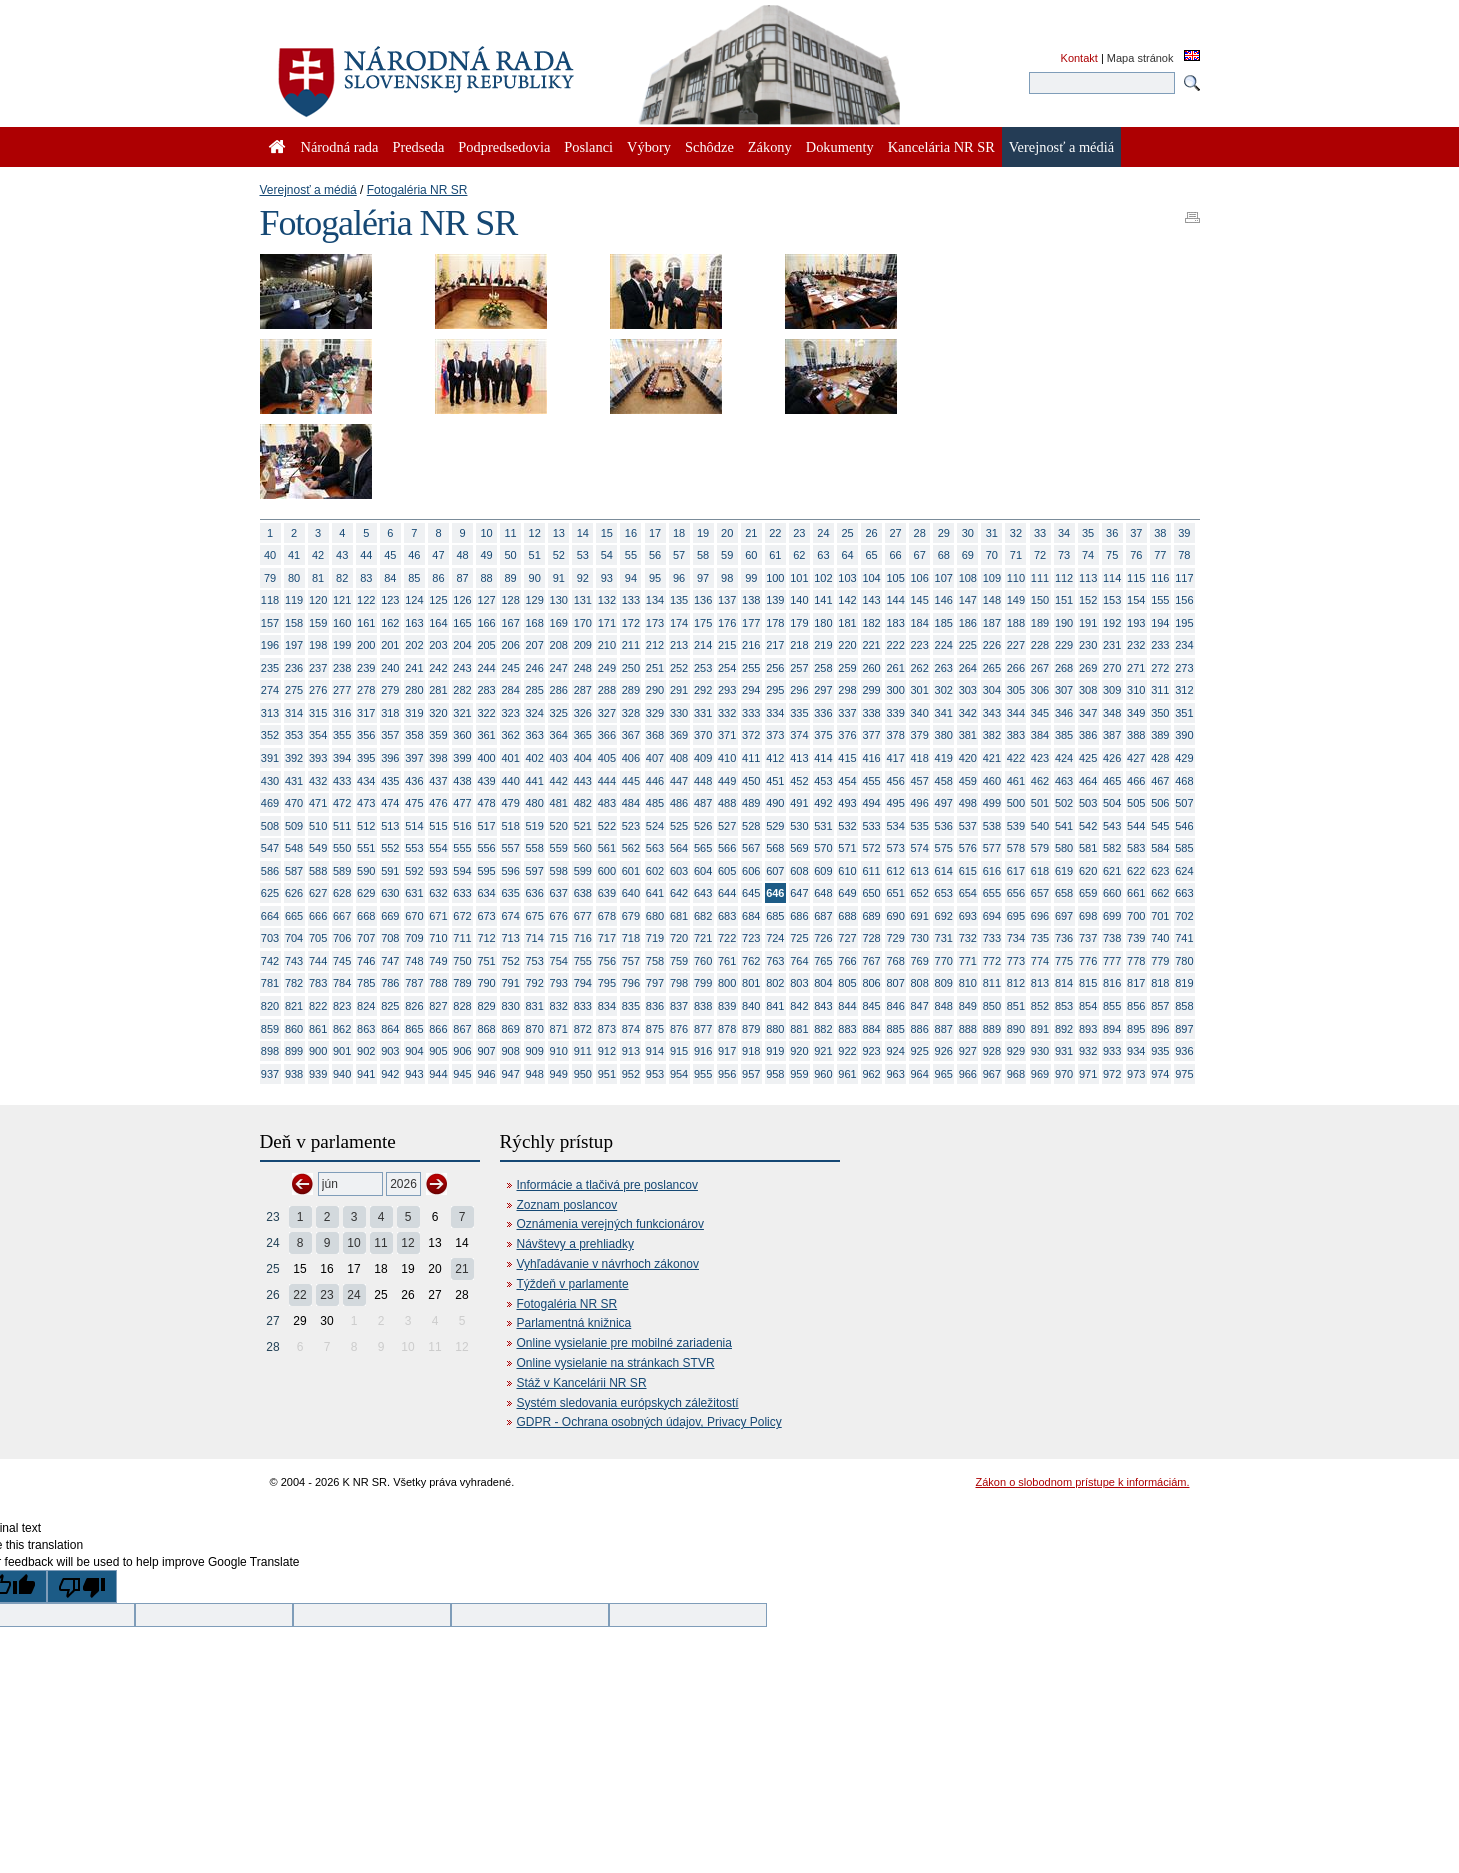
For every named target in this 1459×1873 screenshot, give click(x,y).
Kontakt (1079, 58)
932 (1088, 1051)
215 (727, 645)
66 (896, 555)
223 (920, 645)
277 (342, 690)
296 (799, 690)
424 (1064, 758)
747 (390, 961)
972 (1112, 1074)
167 (510, 623)
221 (871, 645)
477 (462, 803)
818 (1160, 983)
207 (535, 645)
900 (318, 1051)
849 (968, 1006)
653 (944, 893)
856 (1136, 1006)
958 (775, 1074)
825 (390, 1006)
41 (294, 555)
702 (1184, 916)
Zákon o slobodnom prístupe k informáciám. (1083, 1482)
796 (631, 983)
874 (631, 1029)
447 (679, 781)
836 (655, 1006)
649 (847, 893)
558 (535, 848)
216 (751, 645)
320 (438, 713)
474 (390, 803)
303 (968, 690)
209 (583, 645)
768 (895, 961)
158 (294, 623)
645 (751, 893)
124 (414, 600)
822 (318, 1006)
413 (799, 758)
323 (510, 713)
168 (535, 623)
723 (751, 938)
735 (1040, 938)
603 (679, 871)
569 (799, 848)
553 (414, 848)
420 (968, 758)
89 (511, 578)
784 (342, 983)
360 (462, 735)
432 (318, 781)
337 (847, 713)
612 (895, 871)
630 (390, 893)
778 (1136, 961)
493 (847, 803)
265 (992, 668)
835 (631, 1006)
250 (631, 668)
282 (462, 690)
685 (775, 916)
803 (799, 983)
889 (992, 1029)
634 (486, 893)
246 (535, 668)
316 (342, 713)
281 (438, 690)
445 (631, 781)
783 (318, 983)
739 (1136, 938)
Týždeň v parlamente (573, 1284)
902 (366, 1051)
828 (462, 1006)
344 (1016, 713)
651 (895, 893)
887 (944, 1029)
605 (727, 871)
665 (294, 916)
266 (1016, 668)
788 (438, 983)
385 (1064, 735)
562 (631, 848)
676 (559, 916)
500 (1016, 803)
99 (751, 578)
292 (703, 690)
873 (607, 1029)
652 (920, 893)
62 (799, 555)
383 (1016, 735)
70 (992, 555)
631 (414, 893)
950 (583, 1074)
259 (847, 668)
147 (968, 600)
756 (607, 961)
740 (1160, 938)
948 (535, 1074)
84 (390, 578)
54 (607, 555)
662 (1160, 893)
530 (799, 826)
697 (1064, 916)
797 (655, 983)
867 (462, 1029)
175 (703, 623)
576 (968, 848)
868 (486, 1029)
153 (1112, 600)
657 (1040, 893)
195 (1184, 623)
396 (390, 758)
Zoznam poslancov (567, 1205)
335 (799, 713)
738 (1112, 938)
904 (414, 1051)
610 (847, 871)
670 (414, 916)
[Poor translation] (82, 1586)
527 (727, 826)
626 (294, 893)
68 (944, 555)
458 (944, 781)
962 (871, 1074)
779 (1160, 961)
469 (270, 803)
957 (751, 1074)
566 (727, 848)
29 (944, 533)
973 (1136, 1074)
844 (847, 1006)
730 (920, 938)
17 (655, 533)
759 (679, 961)
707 (366, 938)
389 (1160, 735)
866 (438, 1029)
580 (1064, 848)
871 (559, 1029)
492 (823, 803)
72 (1040, 555)
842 (799, 1006)
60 (751, 555)
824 (366, 1006)
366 (607, 735)
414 (823, 758)
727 (847, 938)
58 (703, 555)
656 (1016, 893)
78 (1184, 555)
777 (1112, 961)
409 (703, 758)
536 (944, 826)
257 (799, 668)
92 (583, 578)
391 (270, 758)
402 (535, 758)
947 (510, 1074)
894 (1112, 1029)
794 (583, 983)
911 (583, 1051)
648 (823, 893)
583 (1136, 848)
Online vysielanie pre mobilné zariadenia (624, 1343)
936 (1184, 1051)
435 (390, 781)
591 (390, 871)
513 (390, 826)
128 (510, 600)
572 (871, 848)
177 (751, 623)
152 (1088, 600)
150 (1040, 600)
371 (727, 735)
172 (631, 623)
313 (270, 713)
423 (1040, 758)
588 (318, 871)
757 (631, 961)
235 (270, 668)
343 (992, 713)
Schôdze (709, 147)
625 (270, 893)
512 (366, 826)
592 (414, 871)
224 (944, 645)
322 (486, 713)
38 (1160, 533)
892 (1064, 1029)
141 (823, 600)
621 (1112, 871)
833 (583, 1006)
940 (342, 1074)
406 (631, 758)
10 (486, 533)
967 (992, 1074)
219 (823, 645)
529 (775, 826)
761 (727, 961)
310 (1136, 690)
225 (968, 645)
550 (342, 848)
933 (1112, 1051)
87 (462, 578)
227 (1016, 645)
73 (1064, 555)
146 (944, 600)
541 (1064, 826)
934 (1136, 1051)
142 (847, 600)
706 (342, 938)
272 (1160, 668)
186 (968, 623)
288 (607, 690)
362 (510, 735)
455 (871, 781)
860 (294, 1029)
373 (775, 735)
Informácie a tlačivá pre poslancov (607, 1185)
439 (486, 781)
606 (751, 871)
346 (1064, 713)
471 (318, 803)
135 (679, 600)
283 (486, 690)
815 (1088, 983)
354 (318, 735)
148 (992, 600)
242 (438, 668)
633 (462, 893)
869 (510, 1029)
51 (535, 555)
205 (486, 645)
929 (1016, 1051)
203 (438, 645)
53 (583, 555)
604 (703, 871)
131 (583, 600)
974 (1160, 1074)
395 (366, 758)
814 (1064, 983)
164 (438, 623)
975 (1184, 1074)
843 (823, 1006)
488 (727, 803)
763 (775, 961)
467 (1160, 781)
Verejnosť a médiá (308, 190)
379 (920, 735)
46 (414, 555)
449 (727, 781)
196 (270, 645)
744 (318, 961)
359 (438, 735)
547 (270, 848)
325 (559, 713)
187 (992, 623)
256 (775, 668)
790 (486, 983)
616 (992, 871)
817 (1136, 983)
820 (270, 1006)
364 (559, 735)
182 (871, 623)
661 (1136, 893)
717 (607, 938)
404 (583, 758)
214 (703, 645)
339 (895, 713)
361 (486, 735)
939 (318, 1074)
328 (631, 713)
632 (438, 893)
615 (968, 871)
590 (366, 871)
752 (510, 961)
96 (679, 578)
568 (775, 848)
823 (342, 1006)
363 (535, 735)
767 (871, 961)
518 (510, 826)
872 (583, 1029)
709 (414, 938)
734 (1016, 938)
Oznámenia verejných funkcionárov (610, 1224)
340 (920, 713)
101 (799, 578)
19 (703, 533)
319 (414, 713)
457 (920, 781)
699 (1112, 916)
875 (655, 1029)
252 (679, 668)
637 (559, 893)
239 (366, 668)
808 (920, 983)
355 (342, 735)
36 (1112, 533)
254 (727, 668)
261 (895, 668)
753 (535, 961)
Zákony (770, 147)
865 (414, 1029)
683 (727, 916)
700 (1136, 916)
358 (414, 735)
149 (1016, 600)
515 (438, 826)
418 (920, 758)
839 (727, 1006)
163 (414, 623)
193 (1136, 623)
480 (535, 803)
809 (944, 983)
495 (895, 803)
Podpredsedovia (504, 147)
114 (1112, 578)
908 (510, 1051)
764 (799, 961)
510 (318, 826)
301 (920, 690)
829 (486, 1006)
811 (992, 983)
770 (944, 961)
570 (823, 848)
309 (1112, 690)
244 (486, 668)
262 (920, 668)
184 (920, 623)
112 (1064, 578)
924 (895, 1051)
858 (1184, 1006)
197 (294, 645)
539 (1016, 826)
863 (366, 1029)
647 (799, 893)
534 (895, 826)
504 (1112, 803)
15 (607, 533)
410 (727, 758)
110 (1016, 578)
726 (823, 938)
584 (1160, 848)
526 (703, 826)
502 (1064, 803)
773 (1016, 961)
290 (655, 690)
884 (871, 1029)
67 (920, 555)
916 (703, 1051)
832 (559, 1006)
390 (1184, 735)
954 (679, 1074)
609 (823, 871)
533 (871, 826)
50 (511, 555)
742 (270, 961)
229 (1064, 645)
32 (1016, 533)
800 (727, 983)
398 (438, 758)
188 (1016, 623)
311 (1160, 690)
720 (679, 938)
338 (871, 713)
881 (799, 1029)
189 (1040, 623)
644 (727, 893)
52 (559, 555)
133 (631, 600)
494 (871, 803)
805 (847, 983)
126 (462, 600)
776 (1088, 961)
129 (535, 600)
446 (655, 781)
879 (751, 1029)
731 (944, 938)
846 (895, 1006)
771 (968, 961)
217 (775, 645)
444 (607, 781)
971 (1088, 1074)
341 (944, 713)
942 (390, 1074)
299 (871, 690)
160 (342, 623)
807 (895, 983)
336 (823, 713)
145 (920, 600)
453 (823, 781)
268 (1064, 668)
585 (1184, 848)
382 (992, 735)
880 (775, 1029)
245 (510, 668)
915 (679, 1051)
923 (871, 1051)
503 (1088, 803)
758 (655, 961)
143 (871, 600)
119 (294, 600)
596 (510, 871)
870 (535, 1029)
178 (775, 623)
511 (342, 826)
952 (631, 1074)
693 (968, 916)
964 (920, 1074)
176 (727, 623)
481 (559, 803)
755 (583, 961)
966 (968, 1074)
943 (414, 1074)
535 (920, 826)
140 (799, 600)
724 (775, 938)
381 (968, 735)
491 (799, 803)
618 (1040, 871)
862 (342, 1029)
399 (462, 758)
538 (992, 826)
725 (799, 938)
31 (992, 533)
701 (1160, 916)
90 (535, 578)
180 (823, 623)
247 (559, 668)
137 (727, 600)
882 (823, 1029)
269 (1088, 668)
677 (583, 916)
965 (944, 1074)
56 (655, 555)
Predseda (418, 147)
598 (559, 871)
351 (1184, 713)
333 (751, 713)
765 (823, 961)
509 (294, 826)
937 (270, 1074)
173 (655, 623)
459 (968, 781)
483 (607, 803)
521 (583, 826)
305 (1016, 690)
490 (775, 803)
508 (270, 826)
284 (510, 690)
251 (655, 668)
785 (366, 983)
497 (944, 803)
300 (895, 690)
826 (414, 1006)
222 (895, 645)
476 (438, 803)
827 (438, 1006)
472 (342, 803)
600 (607, 871)
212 (655, 645)
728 (871, 938)
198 (318, 645)
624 (1184, 871)
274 (270, 690)
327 (607, 713)
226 (992, 645)
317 (366, 713)
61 (775, 555)
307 (1064, 690)
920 (799, 1051)
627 (318, 893)
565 (703, 848)
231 (1112, 645)
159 (318, 623)
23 (799, 533)
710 (438, 938)
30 (968, 533)
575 (944, 848)
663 (1184, 893)
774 (1040, 961)
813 (1040, 983)
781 (270, 983)
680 (655, 916)
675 (535, 916)
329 (655, 713)
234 (1184, 645)
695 (1016, 916)
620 (1088, 871)
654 (968, 893)
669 (390, 916)
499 (992, 803)
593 (438, 871)
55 (631, 555)
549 (318, 848)
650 (871, 893)
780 (1184, 961)
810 (968, 983)
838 (703, 1006)
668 (366, 916)
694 (992, 916)
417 (895, 758)
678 (607, 916)
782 (294, 983)
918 (751, 1051)
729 (895, 938)
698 (1088, 916)
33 (1040, 533)
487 (703, 803)
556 (486, 848)
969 (1040, 1074)
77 (1160, 555)
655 (992, 893)
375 (823, 735)
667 (342, 916)
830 (510, 1006)
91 (559, 578)
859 (270, 1029)
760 (703, 961)
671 (438, 916)
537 (968, 826)
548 (294, 848)
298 (847, 690)
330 (679, 713)
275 (294, 690)
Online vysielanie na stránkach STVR (616, 1363)
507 (1184, 803)
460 (992, 781)
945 (462, 1074)
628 (342, 893)
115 (1136, 578)
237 (318, 668)
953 (655, 1074)
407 (655, 758)
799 (703, 983)
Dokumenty (840, 147)
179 (799, 623)
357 (390, 735)
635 (510, 893)
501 (1040, 803)
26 (871, 533)
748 (414, 961)
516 (462, 826)
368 (655, 735)
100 (775, 578)
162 (390, 623)
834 (607, 1006)
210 (607, 645)
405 (607, 758)
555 (462, 848)
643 (703, 893)
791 (510, 983)
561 (607, 848)
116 (1160, 578)
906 (462, 1051)
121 (342, 600)
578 (1016, 848)
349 (1136, 713)
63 (823, 555)
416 (871, 758)
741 (1184, 938)
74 (1088, 555)
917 (727, 1051)
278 (366, 690)
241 (414, 668)
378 (895, 735)
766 (847, 961)
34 (1064, 533)
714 (535, 938)
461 (1016, 781)
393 (318, 758)
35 (1088, 533)
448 (703, 781)
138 (751, 600)
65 (871, 555)
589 (342, 871)
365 (583, 735)
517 (486, 826)
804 (823, 983)
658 (1064, 893)
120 (318, 600)
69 (968, 555)
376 (847, 735)
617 (1016, 871)
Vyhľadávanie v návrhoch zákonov (608, 1264)
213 (679, 645)
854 (1088, 1006)
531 (823, 826)
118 (270, 600)
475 (414, 803)
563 (655, 848)
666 (318, 916)
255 (751, 668)
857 (1160, 1006)
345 (1040, 713)
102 (823, 578)
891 (1040, 1029)
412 (775, 758)
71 (1016, 555)
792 (535, 983)
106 (920, 578)
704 (294, 938)
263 (944, 668)
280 (414, 690)
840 (751, 1006)
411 (751, 758)
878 (727, 1029)
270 (1112, 668)
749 (438, 961)
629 (366, 893)
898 (270, 1051)
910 (559, 1051)
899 (294, 1051)
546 (1184, 826)
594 (462, 871)
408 (679, 758)
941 (366, 1074)
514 (414, 826)
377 (871, 735)
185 (944, 623)
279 (390, 690)
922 (847, 1051)
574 (920, 848)
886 (920, 1029)
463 (1064, 781)
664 (270, 916)
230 (1088, 645)
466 (1136, 781)
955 (703, 1074)
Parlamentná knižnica (574, 1323)
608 (799, 871)
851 (1016, 1006)
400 (486, 758)
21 (751, 533)
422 (1016, 758)
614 (944, 871)
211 (631, 645)
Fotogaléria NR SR (417, 190)
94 (631, 578)
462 (1040, 781)
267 (1040, 668)
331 (703, 713)
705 (318, 938)
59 (727, 555)
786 (390, 983)
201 (390, 645)
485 (655, 803)
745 (342, 961)
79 (270, 578)
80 (294, 578)
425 (1088, 758)
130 (559, 600)
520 (559, 826)
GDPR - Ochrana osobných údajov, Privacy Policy (649, 1422)
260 (871, 668)
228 (1040, 645)
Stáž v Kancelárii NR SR (582, 1383)
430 (270, 781)
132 (607, 600)
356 (366, 735)
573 (895, 848)
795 (607, 983)
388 (1136, 735)
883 (847, 1029)
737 (1088, 938)
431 (294, 781)
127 (486, 600)
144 (895, 600)
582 (1112, 848)
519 (535, 826)
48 (462, 555)
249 (607, 668)
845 (871, 1006)
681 (679, 916)
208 (559, 645)
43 (342, 555)
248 (583, 668)
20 (727, 533)
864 (390, 1029)
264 (968, 668)
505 (1136, 803)
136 (703, 600)
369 (679, 735)
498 (968, 803)
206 (510, 645)
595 (486, 871)
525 (679, 826)
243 (462, 668)
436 (414, 781)
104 (871, 578)
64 (847, 555)
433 (342, 781)
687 (823, 916)
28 (920, 533)
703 (270, 938)
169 (559, 623)
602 (655, 871)
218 (799, 645)
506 (1160, 803)
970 (1064, 1074)
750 (462, 961)
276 (318, 690)
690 (895, 916)
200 (366, 645)
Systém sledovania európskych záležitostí (628, 1403)
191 (1088, 623)
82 (342, 578)
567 (751, 848)
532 (847, 826)
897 (1184, 1029)
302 (944, 690)
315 (318, 713)
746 (366, 961)
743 (294, 961)
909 (535, 1051)
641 (655, 893)
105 (895, 578)
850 (992, 1006)
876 (679, 1029)
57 (679, 555)
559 (559, 848)
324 (535, 713)
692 (944, 916)
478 (486, 803)
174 (679, 623)
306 (1040, 690)
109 (992, 578)
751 (486, 961)
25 (847, 533)
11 (511, 533)
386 (1088, 735)
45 (390, 555)
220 (847, 645)
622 (1136, 871)
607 (775, 871)
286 (559, 690)
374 (799, 735)
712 (486, 938)
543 (1112, 826)
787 (414, 983)
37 (1136, 533)
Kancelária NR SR (941, 147)
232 (1136, 645)
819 (1184, 983)
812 (1016, 983)
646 (775, 893)
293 (727, 690)
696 (1040, 916)
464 (1088, 781)
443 (583, 781)
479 (510, 803)
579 (1040, 848)
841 (775, 1006)
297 (823, 690)
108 (968, 578)
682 (703, 916)
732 (968, 938)
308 (1088, 690)
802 (775, 983)
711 (462, 938)
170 (583, 623)
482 (583, 803)
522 (607, 826)
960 (823, 1074)
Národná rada (340, 147)
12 (535, 533)
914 (655, 1051)
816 (1112, 983)
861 (318, 1029)
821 (294, 1006)
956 (727, 1074)
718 (631, 938)
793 (559, 983)
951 (607, 1074)
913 (631, 1051)
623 (1160, 871)
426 (1112, 758)
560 (583, 848)
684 (751, 916)
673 (486, 916)
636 (535, 893)
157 (270, 623)
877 (703, 1029)
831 (535, 1006)
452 (799, 781)
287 (583, 690)
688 (847, 916)
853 (1064, 1006)
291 (679, 690)
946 (486, 1074)
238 (342, 668)
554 (438, 848)
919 (775, 1051)
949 (559, 1074)
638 (583, 893)
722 (727, 938)
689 (871, 916)
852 (1040, 1006)
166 (486, 623)
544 (1136, 826)
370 (703, 735)
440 (510, 781)
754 (559, 961)
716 (583, 938)
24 (823, 533)
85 (414, 578)
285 (535, 690)
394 (342, 758)
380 (944, 735)
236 (294, 668)
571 (847, 848)
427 (1136, 758)
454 (847, 781)
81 (318, 578)
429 (1184, 758)
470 (294, 803)
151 (1064, 600)
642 (679, 893)
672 (462, 916)
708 (390, 938)
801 (751, 983)
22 (775, 533)
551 (366, 848)
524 (655, 826)
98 (727, 578)
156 (1184, 600)
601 (631, 871)
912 (607, 1051)
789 (462, 983)
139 (775, 600)
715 (559, 938)
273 (1184, 668)
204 (462, 645)
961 (847, 1074)
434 (366, 781)
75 (1112, 555)
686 (799, 916)
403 (559, 758)
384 (1040, 735)
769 (920, 961)
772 (992, 961)
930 (1040, 1051)
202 (414, 645)
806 (871, 983)
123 (390, 600)
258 (823, 668)
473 (366, 803)
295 (775, 690)
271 (1136, 668)
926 (944, 1051)
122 (366, 600)
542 (1088, 826)
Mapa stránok (1140, 58)
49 (486, 555)
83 (366, 578)
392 (294, 758)
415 (847, 758)
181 (847, 623)
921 (823, 1051)
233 (1160, 645)
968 (1016, 1074)
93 (607, 578)
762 (751, 961)
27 (896, 533)
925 (920, 1051)
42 (318, 555)
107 (944, 578)
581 (1088, 848)
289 (631, 690)
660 (1112, 893)
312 (1184, 690)
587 (294, 871)
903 (390, 1051)
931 (1064, 1051)
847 (920, 1006)
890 (1016, 1029)
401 (510, 758)
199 (342, 645)
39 (1184, 533)
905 (438, 1051)
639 (607, 893)
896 (1160, 1029)
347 (1088, 713)
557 (510, 848)
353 (294, 735)
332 (727, 713)
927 (968, 1051)
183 (895, 623)
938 (294, 1074)
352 (270, 735)
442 (559, 781)
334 (775, 713)
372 (751, 735)
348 (1112, 713)
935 (1160, 1051)
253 (703, 668)
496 (920, 803)
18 (679, 533)
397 (414, 758)
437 (438, 781)
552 (390, 848)
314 (294, 713)
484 (631, 803)
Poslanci (588, 147)
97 (703, 578)
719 (655, 938)
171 (607, 623)
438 (462, 781)
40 (270, 555)
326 (583, 713)
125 (438, 600)
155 (1160, 600)
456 (895, 781)
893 (1088, 1029)
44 (366, 555)
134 (655, 600)
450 (751, 781)
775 (1064, 961)
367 (631, 735)
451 (775, 781)
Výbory (649, 147)
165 (462, 623)
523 (631, 826)
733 (992, 938)
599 (583, 871)
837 (679, 1006)
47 (438, 555)
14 (583, 533)
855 (1112, 1006)
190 (1064, 623)
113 (1088, 578)
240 (390, 668)
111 (1040, 578)
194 (1160, 623)
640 (631, 893)
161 (366, 623)
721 (703, 938)
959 (799, 1074)
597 (535, 871)
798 (679, 983)
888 (968, 1029)
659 (1088, 893)
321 (462, 713)
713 (510, 938)
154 (1136, 600)
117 (1184, 578)
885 (895, 1029)
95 (655, 578)
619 (1064, 871)
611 (871, 871)
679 (631, 916)
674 (510, 916)
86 (438, 578)
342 (968, 713)
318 (390, 713)
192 (1112, 623)
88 (486, 578)
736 (1064, 938)
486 (679, 803)
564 (679, 848)
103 (847, 578)
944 (438, 1074)
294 (751, 690)
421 (992, 758)
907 (486, 1051)
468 (1184, 781)
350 (1160, 713)
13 (559, 533)
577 (992, 848)
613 (920, 871)
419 (944, 758)
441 (535, 781)
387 (1112, 735)
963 (895, 1074)
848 (944, 1006)
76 (1136, 555)
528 (751, 826)
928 (992, 1051)
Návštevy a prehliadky (575, 1244)
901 (342, 1051)
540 (1040, 826)
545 (1160, 826)
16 (631, 533)
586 (270, 871)
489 (751, 803)
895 (1136, 1029)
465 (1112, 781)
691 (920, 916)
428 (1160, 758)
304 (992, 690)
